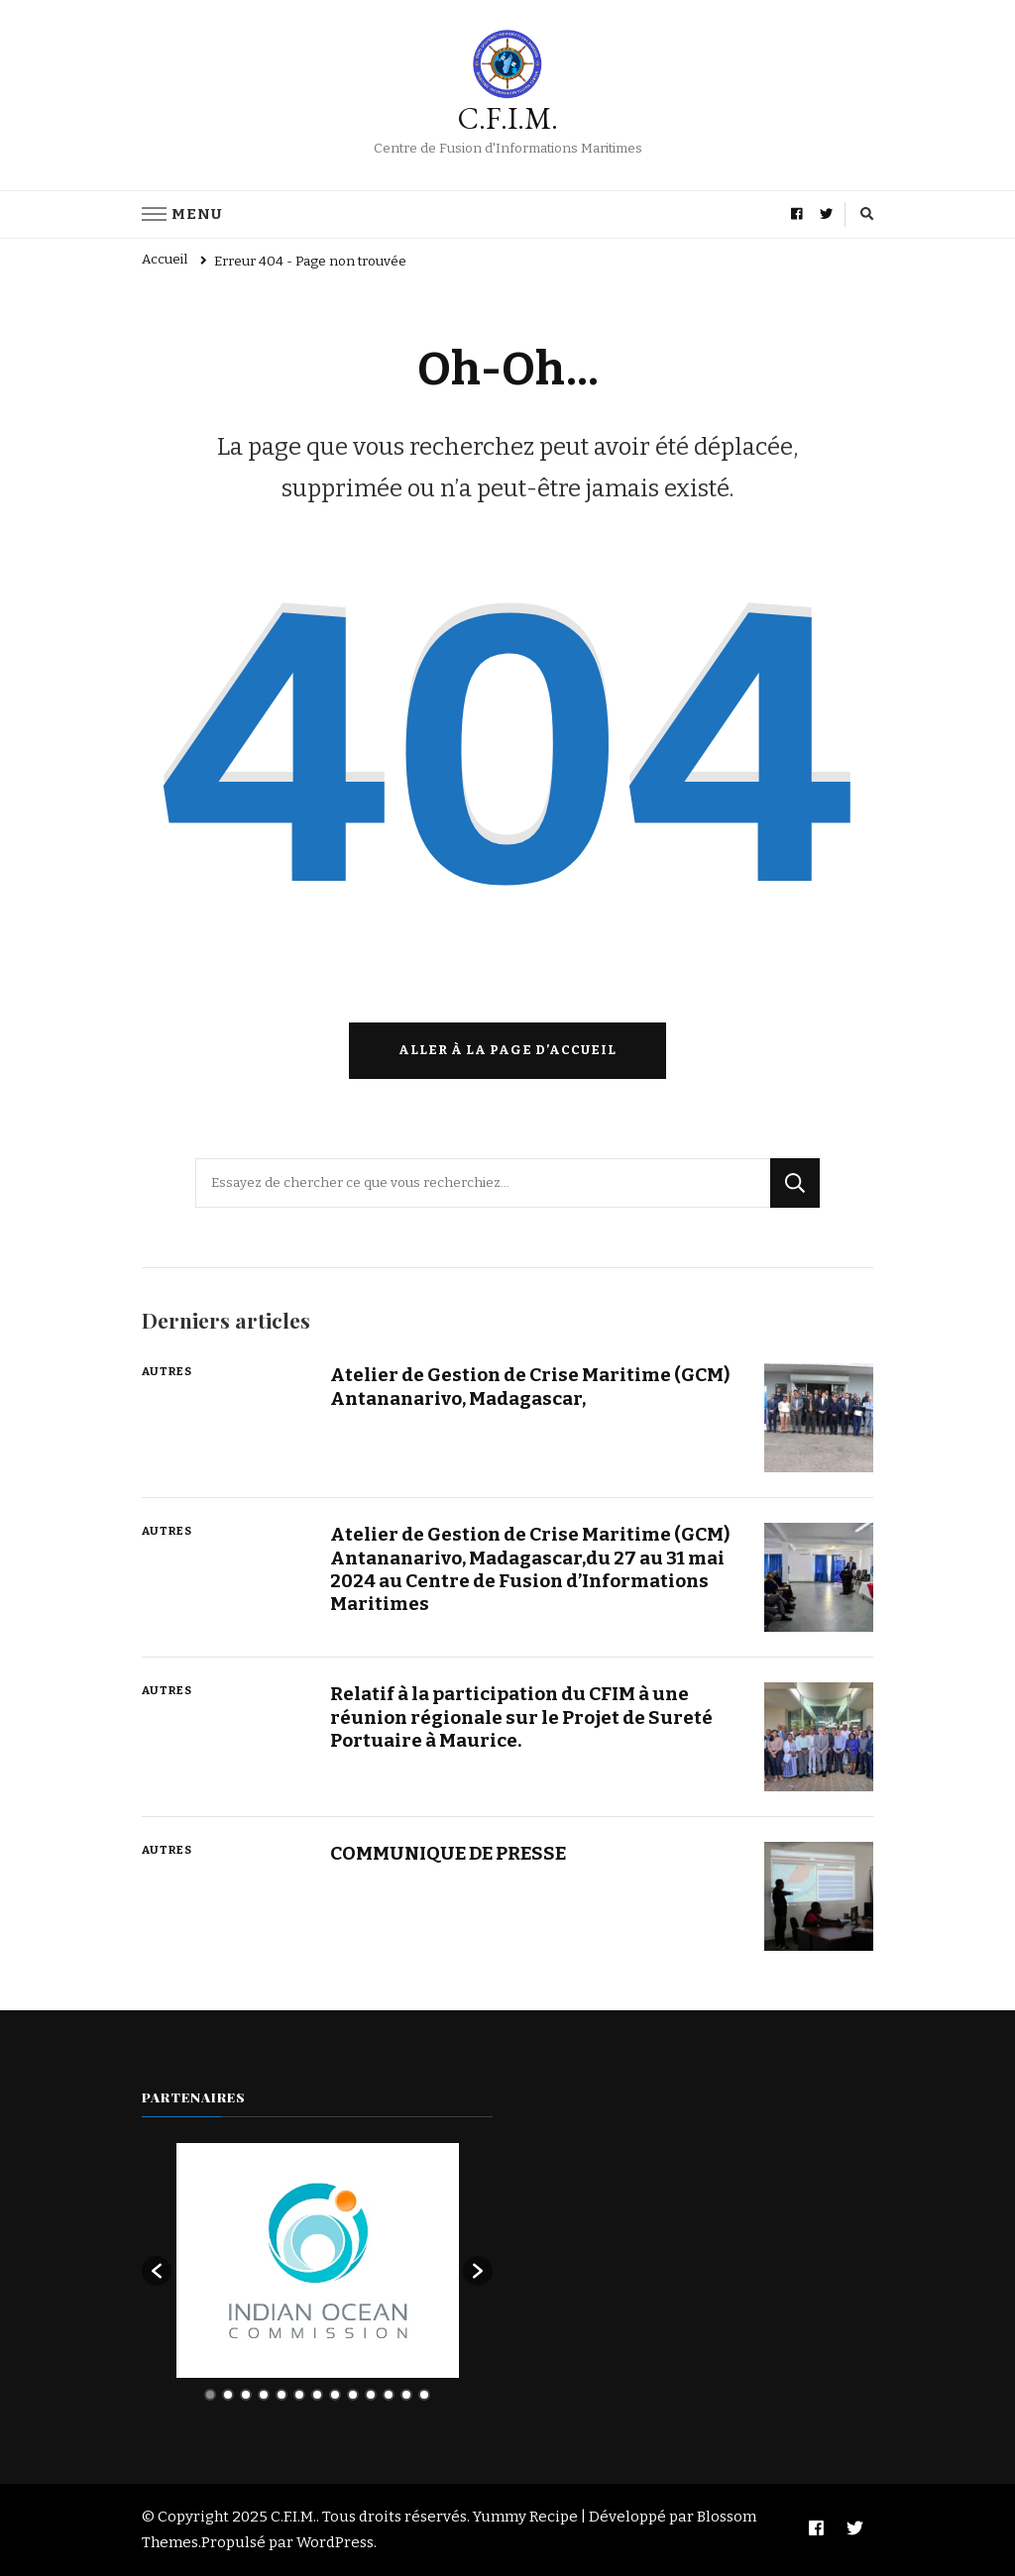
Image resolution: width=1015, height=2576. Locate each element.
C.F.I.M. (508, 118)
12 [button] (406, 2395)
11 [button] (389, 2395)
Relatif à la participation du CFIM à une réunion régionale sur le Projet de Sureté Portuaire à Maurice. (521, 1717)
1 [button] (210, 2395)
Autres (167, 1371)
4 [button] (264, 2395)
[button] (156, 2271)
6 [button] (299, 2395)
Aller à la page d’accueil (507, 1050)
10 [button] (371, 2395)
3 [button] (246, 2395)
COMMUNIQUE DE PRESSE (448, 1853)
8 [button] (335, 2395)
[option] (317, 2260)
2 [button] (228, 2395)
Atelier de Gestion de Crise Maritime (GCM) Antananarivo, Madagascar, (530, 1386)
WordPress (335, 2542)
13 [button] (424, 2395)
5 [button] (281, 2395)
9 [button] (353, 2395)
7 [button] (317, 2395)
